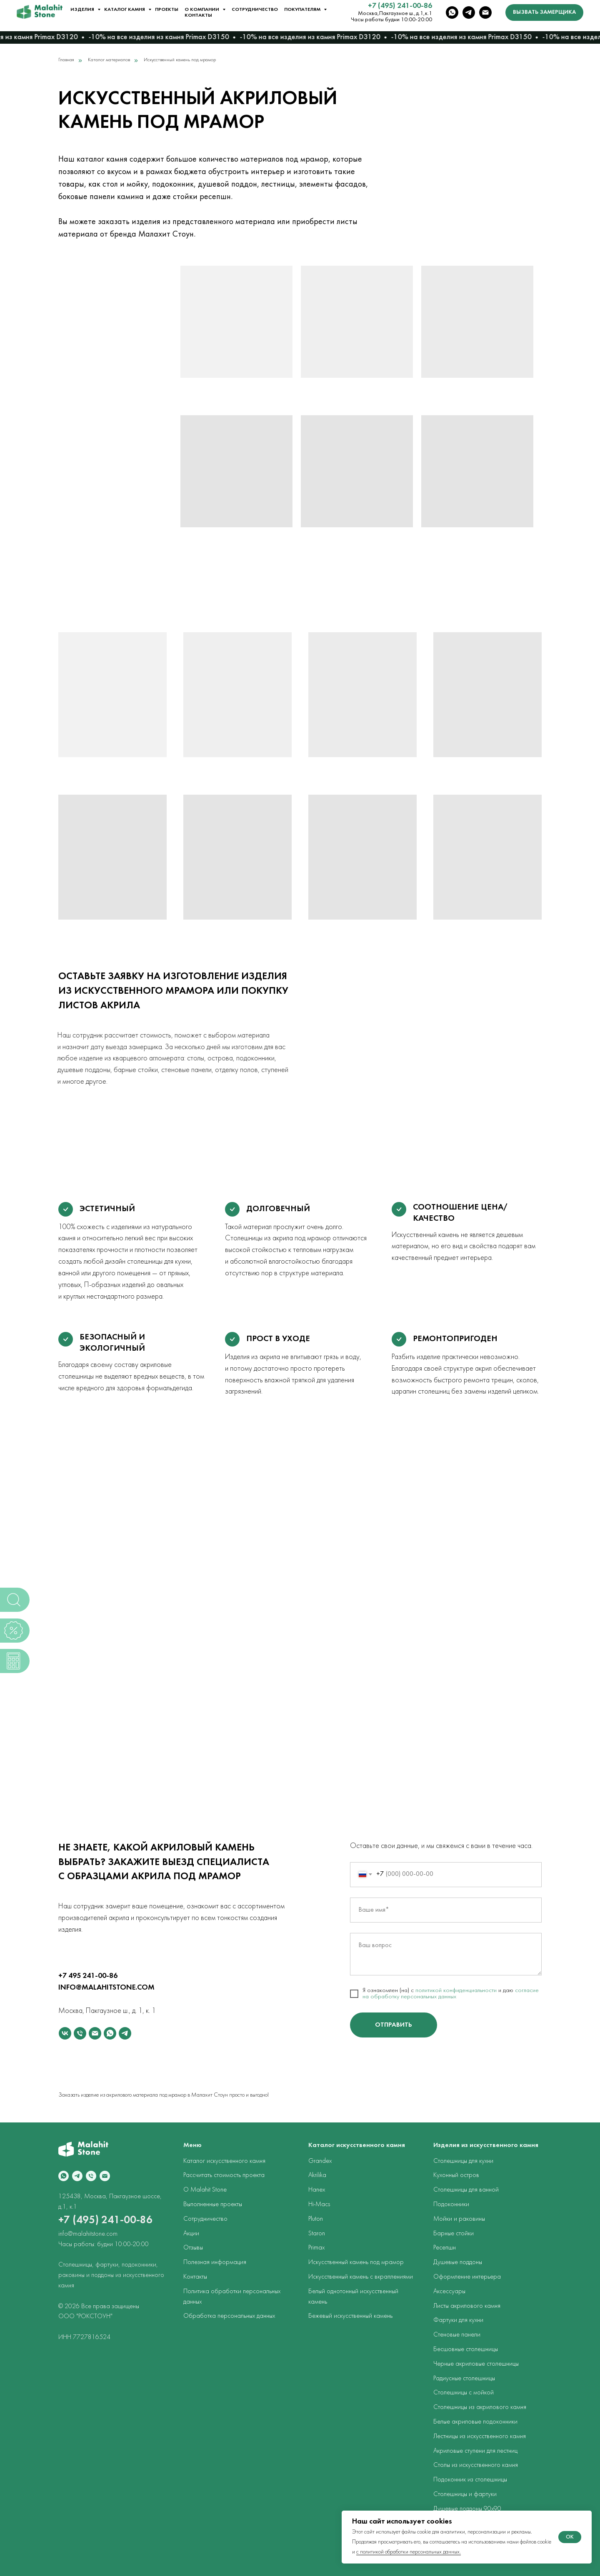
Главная (66, 59)
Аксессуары (449, 2291)
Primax (316, 2247)
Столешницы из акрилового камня (479, 2407)
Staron (316, 2233)
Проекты (166, 9)
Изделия (82, 9)
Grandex (320, 2161)
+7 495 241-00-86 (88, 1976)
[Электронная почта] (485, 12)
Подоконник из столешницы (470, 2479)
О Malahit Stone (205, 2190)
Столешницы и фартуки (465, 2494)
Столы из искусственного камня (475, 2465)
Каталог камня (125, 9)
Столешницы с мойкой (463, 2392)
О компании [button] (202, 9)
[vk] (65, 2033)
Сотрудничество (255, 9)
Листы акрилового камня (466, 2306)
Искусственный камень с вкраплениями (360, 2277)
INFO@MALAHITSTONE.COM (106, 1987)
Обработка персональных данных (229, 2316)
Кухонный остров (456, 2175)
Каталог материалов (109, 59)
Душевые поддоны (457, 2262)
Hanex (316, 2190)
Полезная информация (214, 2262)
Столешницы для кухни (463, 2161)
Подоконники (451, 2204)
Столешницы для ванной (466, 2190)
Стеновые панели (456, 2335)
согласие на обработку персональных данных (450, 1993)
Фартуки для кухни (458, 2320)
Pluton (315, 2219)
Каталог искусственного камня (224, 2161)
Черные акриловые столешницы (476, 2364)
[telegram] (468, 12)
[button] (544, 12)
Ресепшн (444, 2247)
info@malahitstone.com (88, 2234)
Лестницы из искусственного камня (479, 2436)
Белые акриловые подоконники (475, 2422)
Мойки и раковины (459, 2219)
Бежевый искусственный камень (350, 2316)
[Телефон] (80, 2033)
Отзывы (193, 2247)
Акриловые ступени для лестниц (475, 2451)
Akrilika (317, 2175)
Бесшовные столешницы (465, 2349)
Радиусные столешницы (464, 2378)
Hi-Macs (319, 2204)
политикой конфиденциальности (456, 1990)
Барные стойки (453, 2233)
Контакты (198, 15)
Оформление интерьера (467, 2277)
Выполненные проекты (212, 2204)
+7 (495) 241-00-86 (400, 6)
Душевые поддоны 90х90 (467, 2509)
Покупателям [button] (303, 9)
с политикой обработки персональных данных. (408, 2552)
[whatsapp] (452, 12)
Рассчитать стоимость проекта (224, 2175)
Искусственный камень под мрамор (356, 2262)
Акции (191, 2233)
